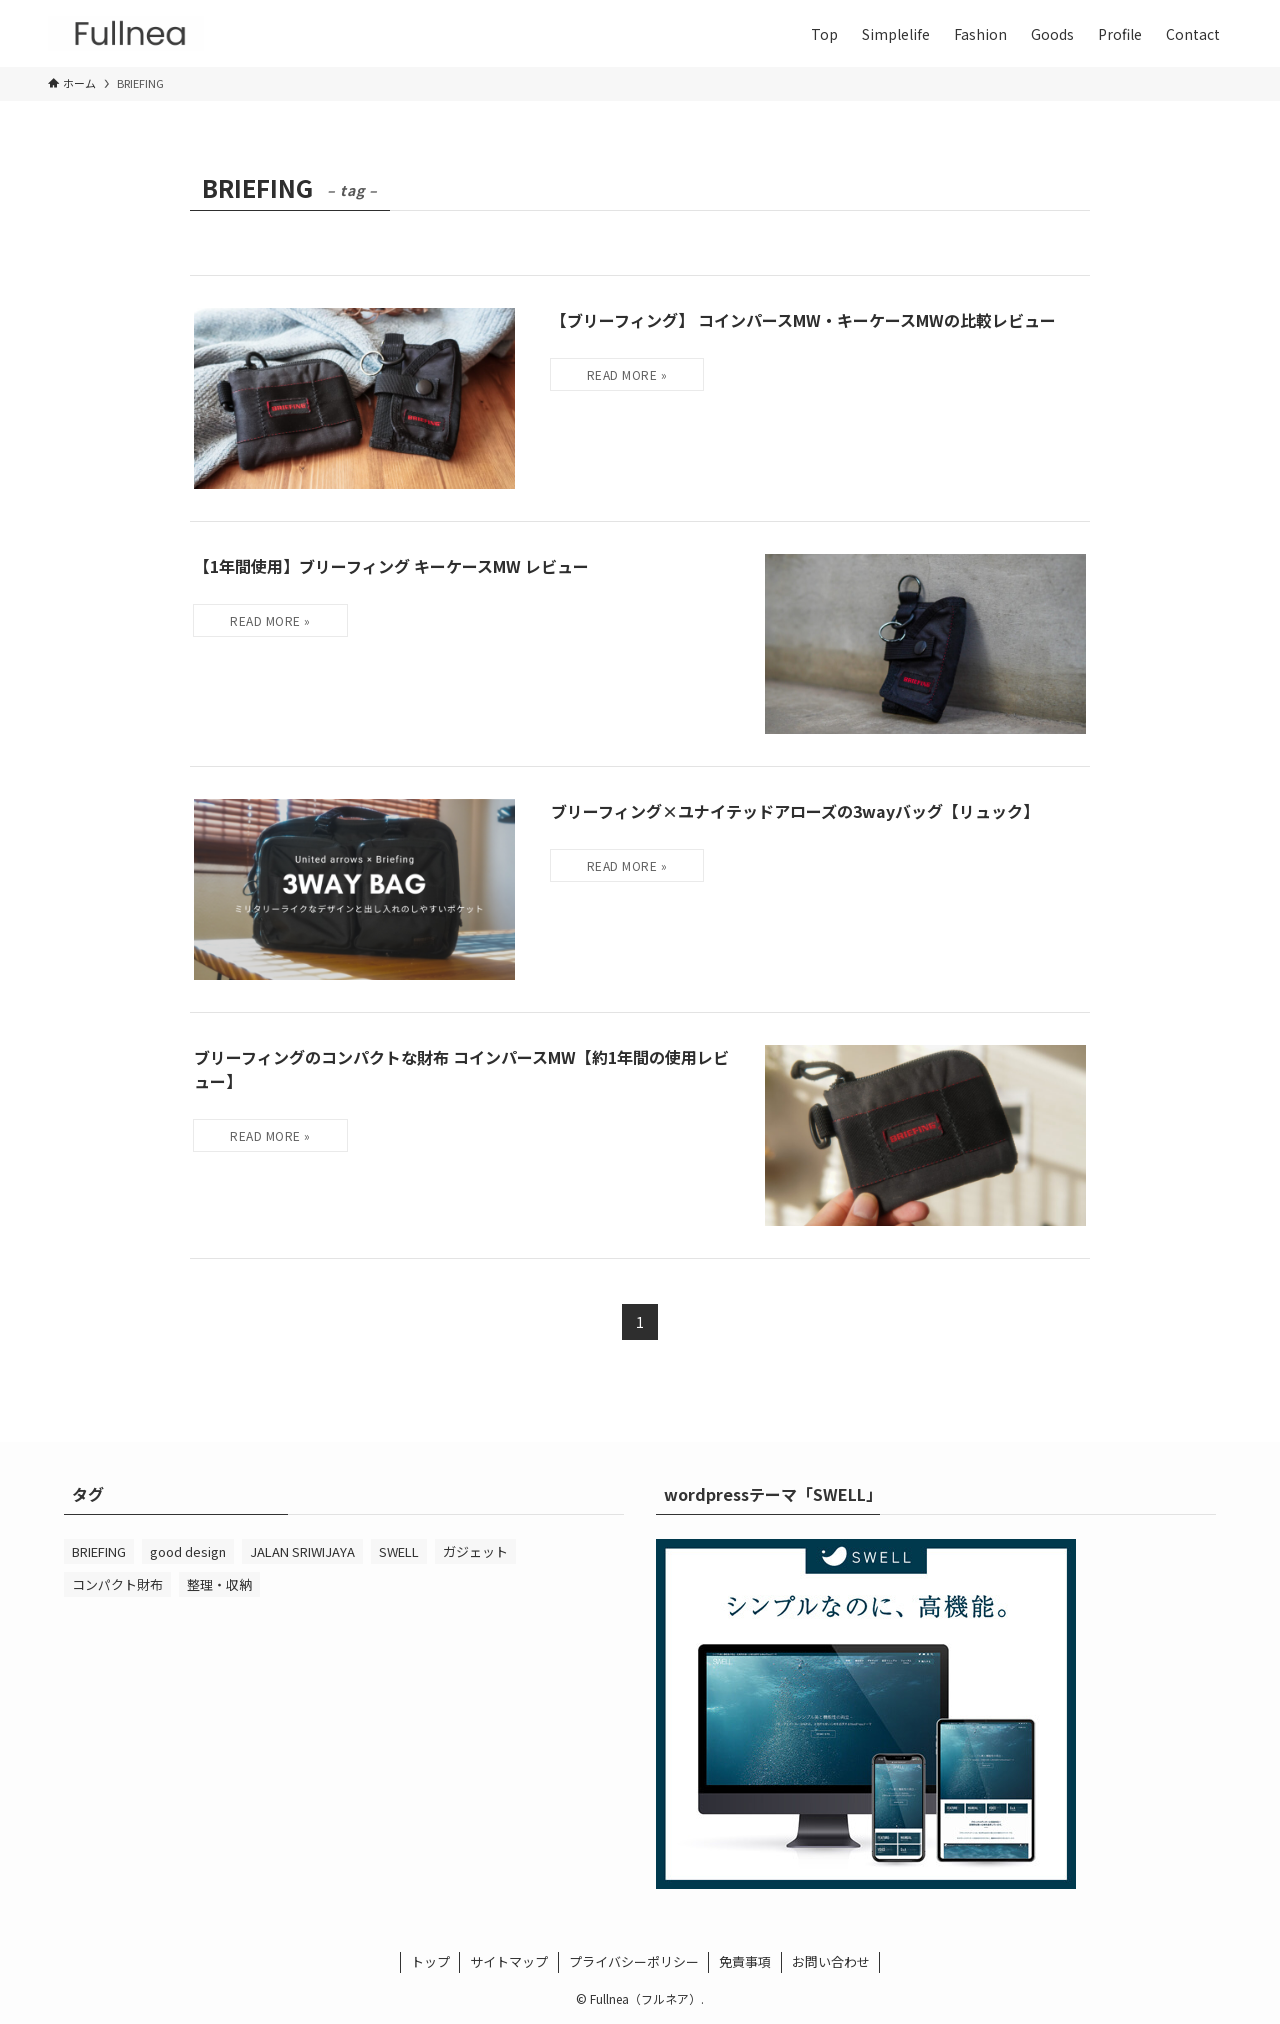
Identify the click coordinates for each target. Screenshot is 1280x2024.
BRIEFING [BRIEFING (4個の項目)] (99, 1551)
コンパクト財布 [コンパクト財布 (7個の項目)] (117, 1584)
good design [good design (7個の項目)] (188, 1551)
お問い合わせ (831, 1961)
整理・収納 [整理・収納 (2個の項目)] (219, 1584)
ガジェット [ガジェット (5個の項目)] (475, 1551)
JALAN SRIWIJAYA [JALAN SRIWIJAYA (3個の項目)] (302, 1551)
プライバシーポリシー (634, 1961)
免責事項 (745, 1961)
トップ (430, 1961)
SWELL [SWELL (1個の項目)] (399, 1551)
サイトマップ (509, 1961)
